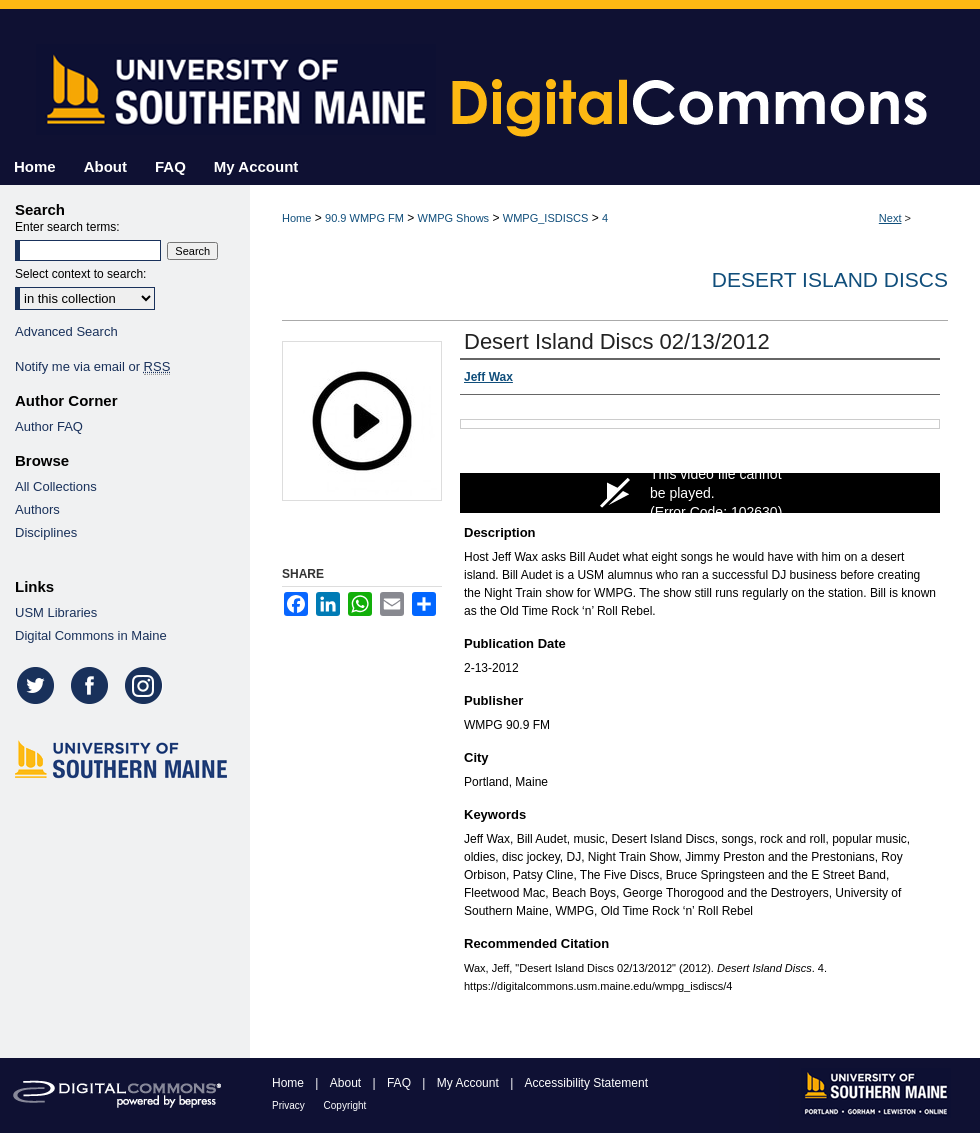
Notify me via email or (92, 366)
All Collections (56, 486)
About (347, 1083)
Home (296, 218)
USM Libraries (56, 612)
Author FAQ (49, 426)
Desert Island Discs (830, 279)
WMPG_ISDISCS (546, 218)
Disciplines (46, 532)
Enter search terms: (67, 227)
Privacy (290, 1105)
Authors (37, 509)
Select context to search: (80, 274)
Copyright (345, 1105)
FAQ (400, 1083)
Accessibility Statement (586, 1083)
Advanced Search (66, 331)
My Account (469, 1083)
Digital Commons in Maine (91, 635)
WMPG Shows (454, 218)
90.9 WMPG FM (364, 218)
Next (890, 218)
